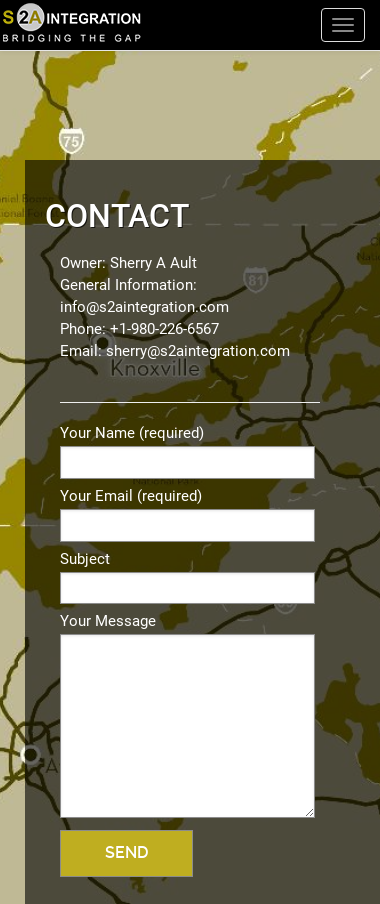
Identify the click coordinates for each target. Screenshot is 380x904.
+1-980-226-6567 (164, 329)
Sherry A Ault (153, 263)
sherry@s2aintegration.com (198, 351)
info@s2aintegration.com (144, 307)
